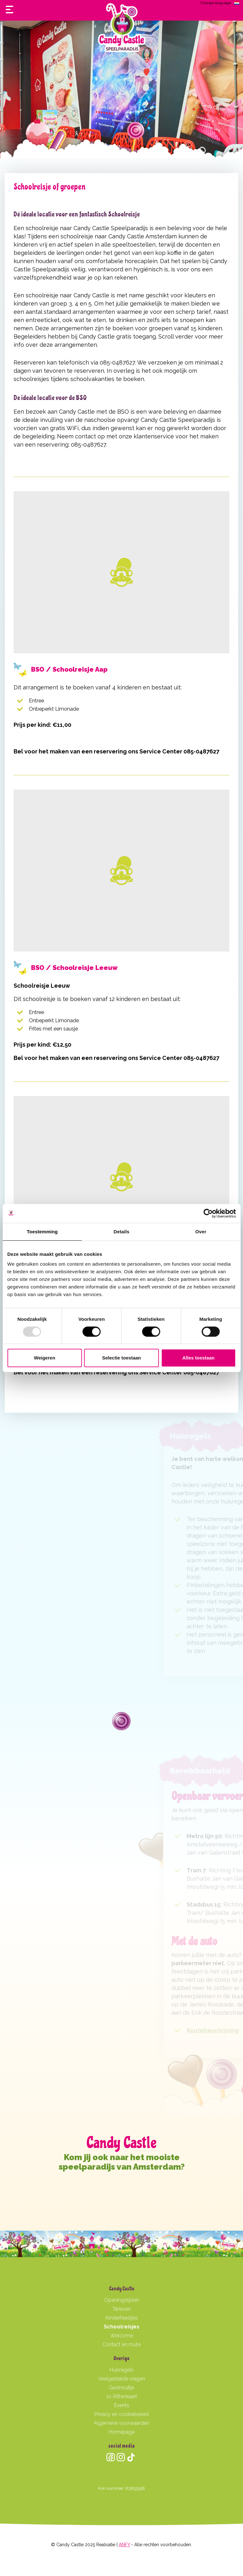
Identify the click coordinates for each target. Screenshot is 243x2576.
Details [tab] (122, 1231)
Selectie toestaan (121, 1357)
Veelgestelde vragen (121, 2379)
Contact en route (121, 2344)
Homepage (122, 2432)
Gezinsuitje (121, 2388)
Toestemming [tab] (42, 1231)
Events (121, 2405)
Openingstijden (121, 2300)
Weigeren (44, 1357)
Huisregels (122, 2370)
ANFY (124, 2544)
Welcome (121, 2336)
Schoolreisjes (121, 2327)
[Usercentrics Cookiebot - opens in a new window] (208, 1213)
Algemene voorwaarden (121, 2423)
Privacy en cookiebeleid (121, 2414)
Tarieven (121, 2309)
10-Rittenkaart (121, 2396)
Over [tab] (201, 1231)
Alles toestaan (198, 1357)
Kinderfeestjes (122, 2318)
